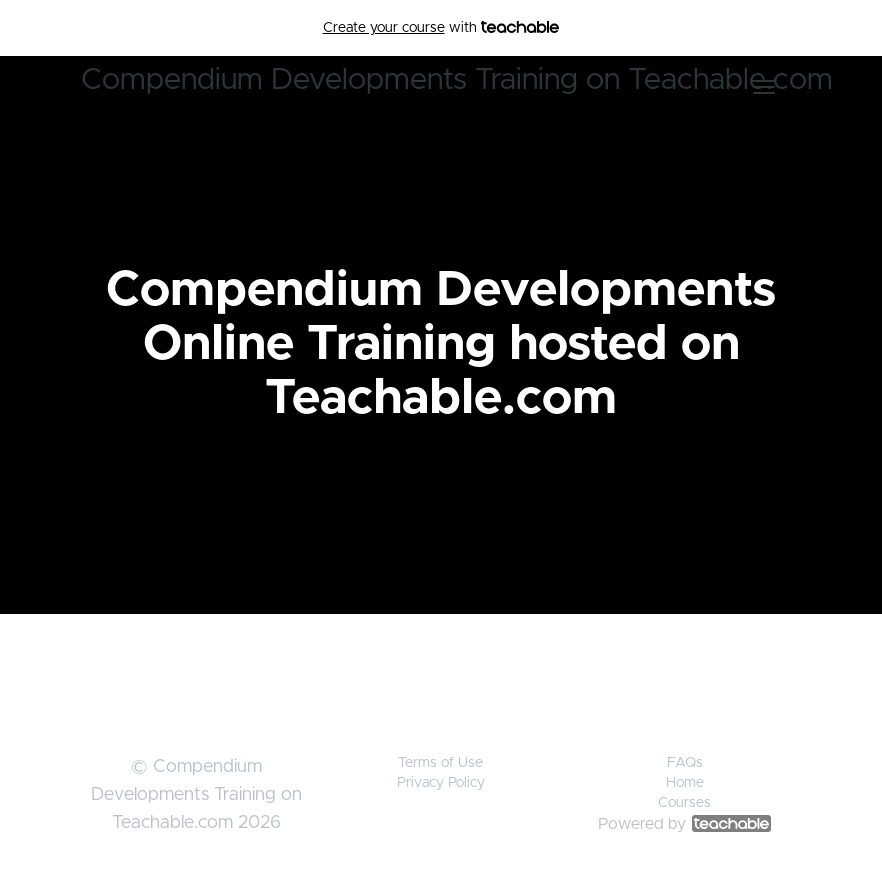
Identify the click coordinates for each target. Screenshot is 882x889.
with (441, 28)
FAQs (685, 763)
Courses (684, 803)
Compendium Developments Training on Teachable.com (457, 80)
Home (685, 783)
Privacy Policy (441, 783)
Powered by (684, 824)
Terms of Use (440, 763)
